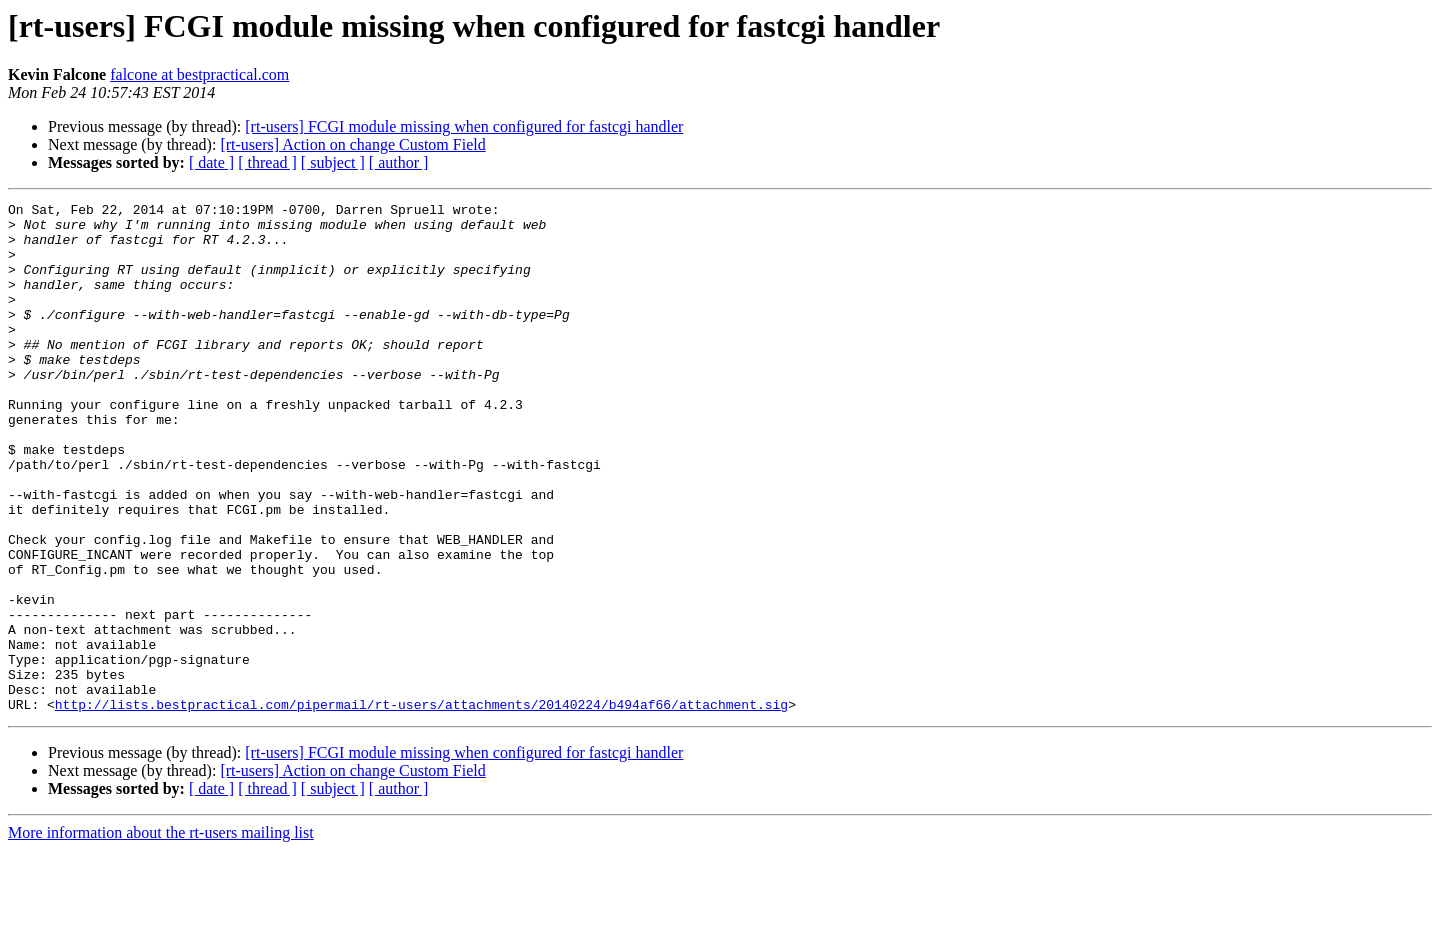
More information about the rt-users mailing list (161, 934)
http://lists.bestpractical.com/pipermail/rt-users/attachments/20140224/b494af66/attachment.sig (421, 806)
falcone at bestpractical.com (199, 74)
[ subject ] (333, 162)
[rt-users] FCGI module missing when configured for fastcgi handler (464, 126)
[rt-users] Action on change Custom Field (352, 144)
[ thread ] (267, 162)
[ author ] (399, 162)
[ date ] (211, 162)
